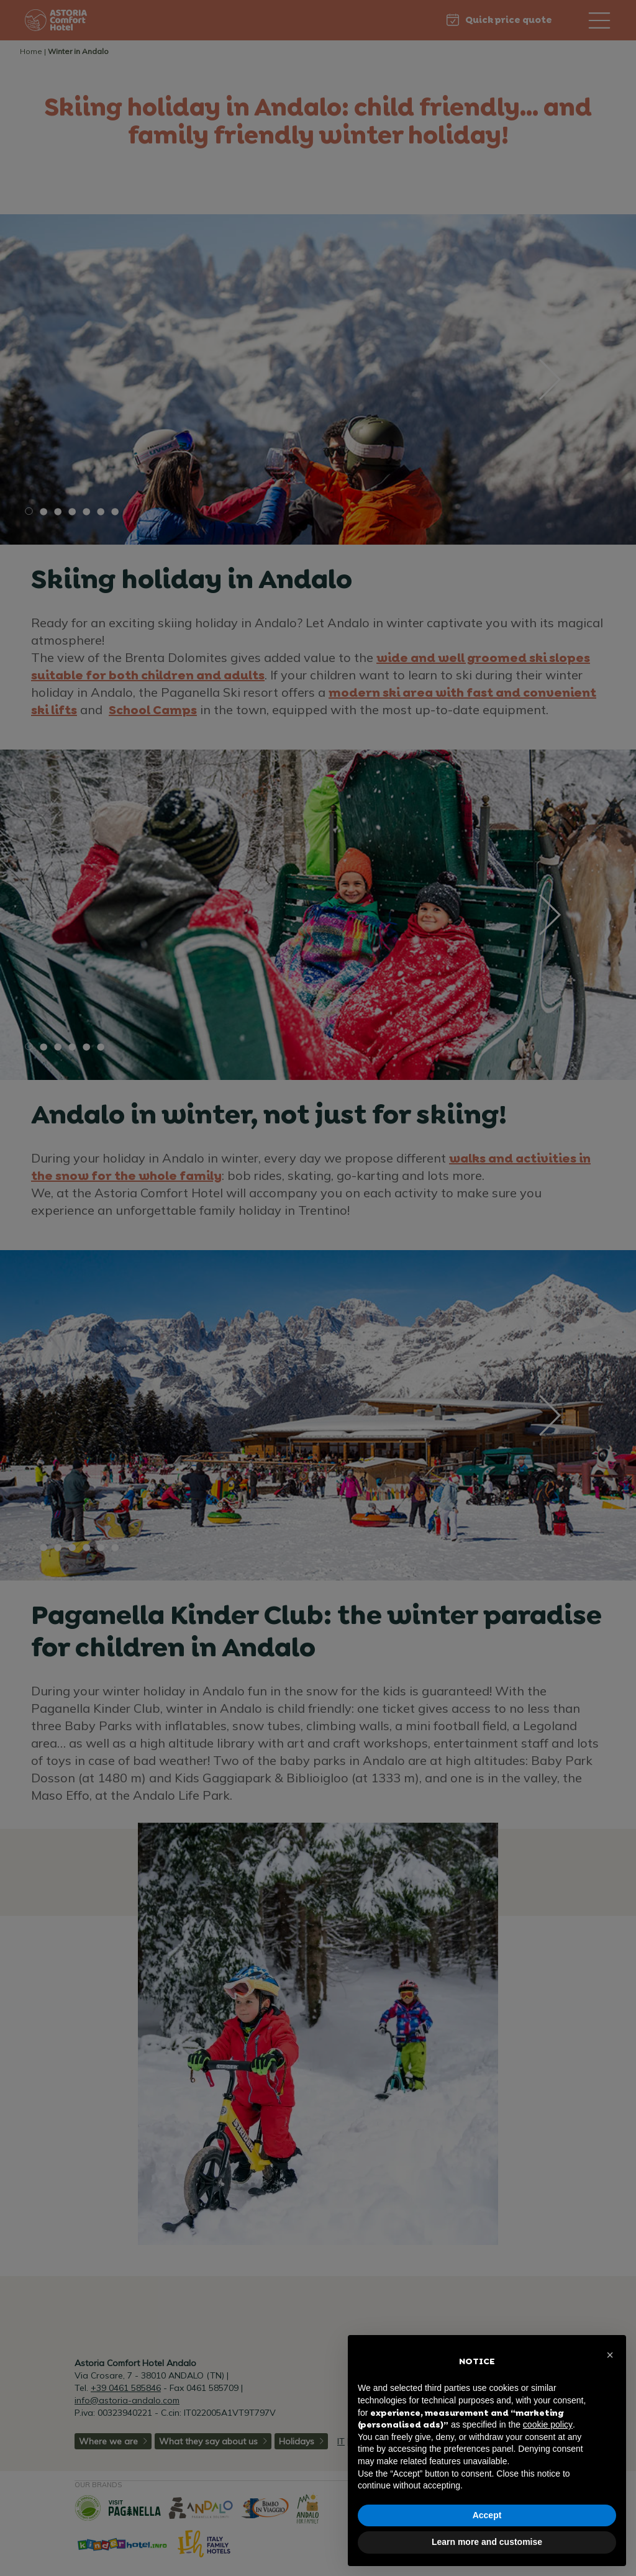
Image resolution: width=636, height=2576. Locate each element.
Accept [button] (487, 2515)
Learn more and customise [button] (487, 2542)
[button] (610, 2355)
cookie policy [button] (548, 2424)
